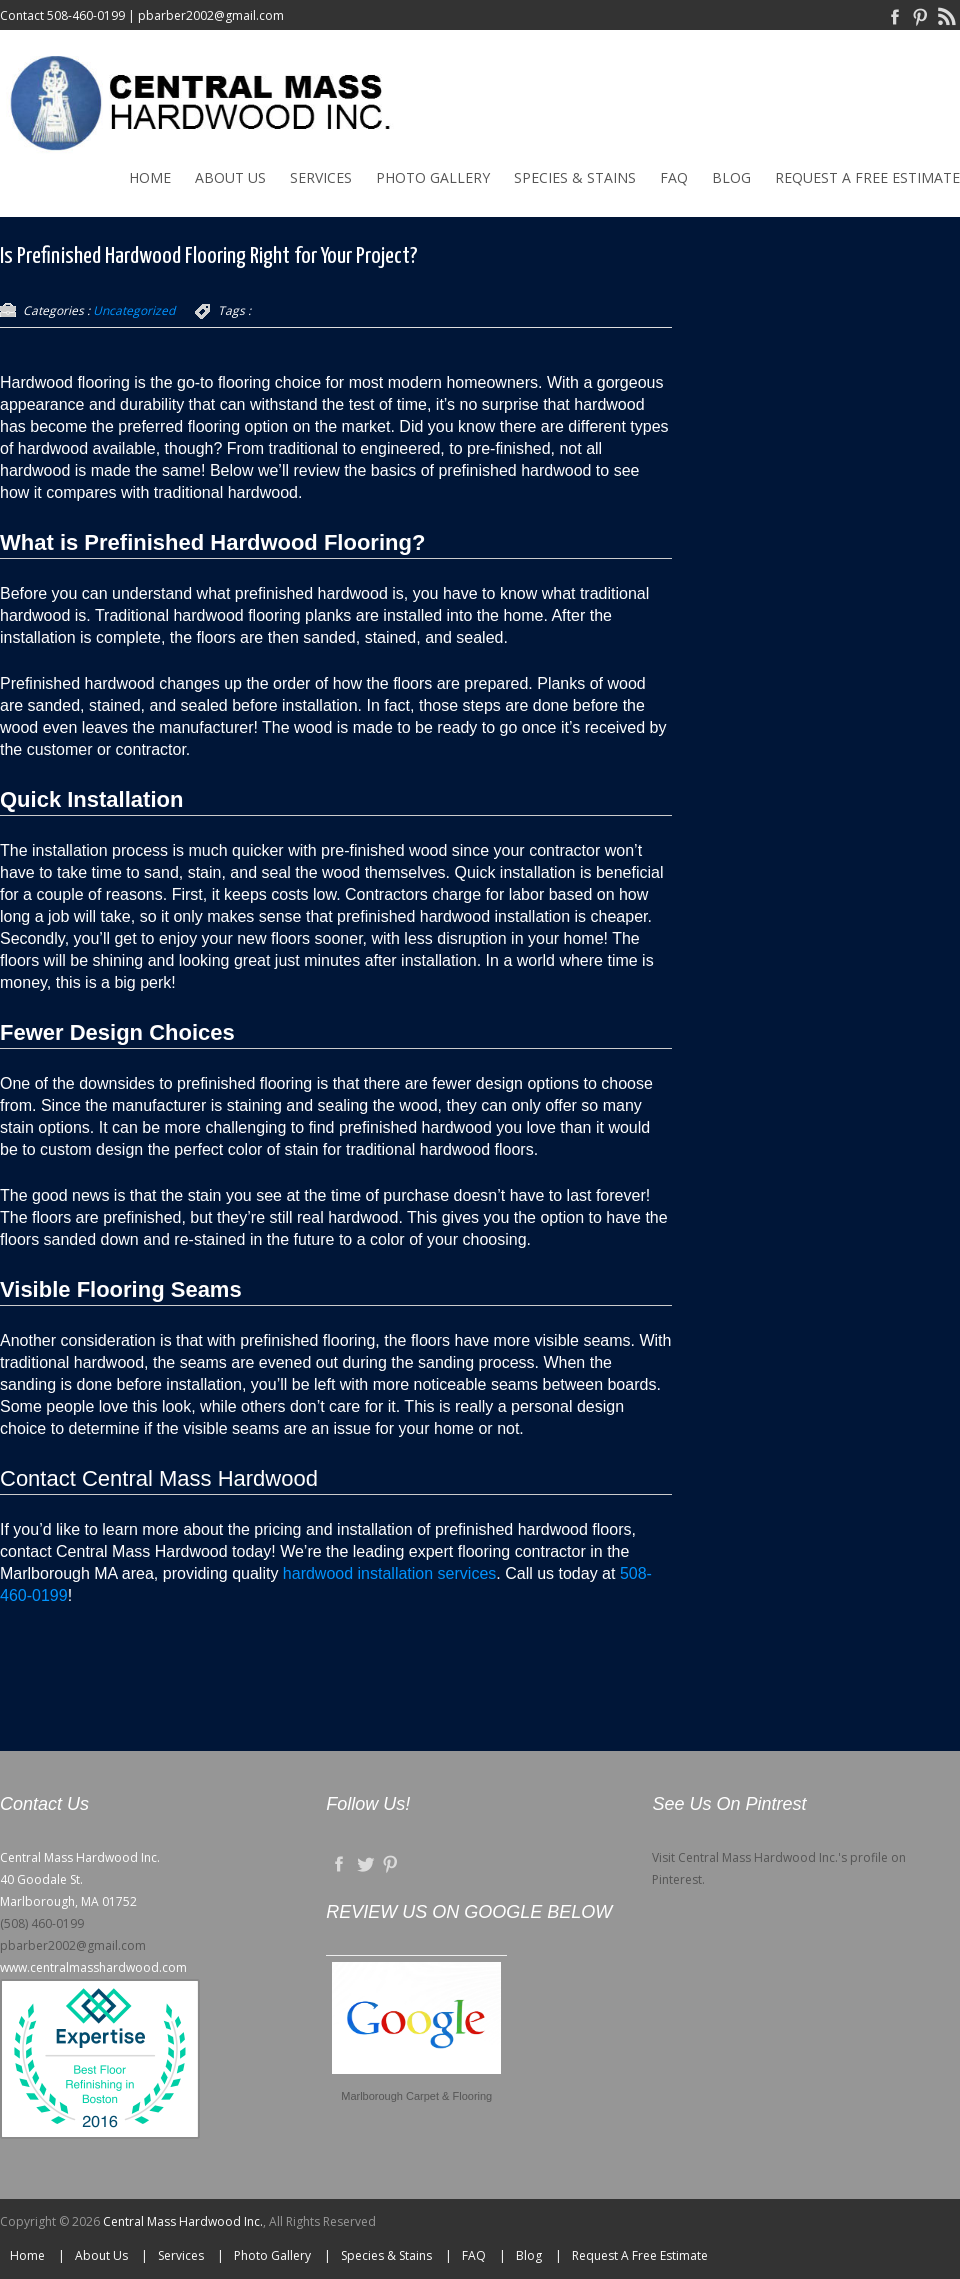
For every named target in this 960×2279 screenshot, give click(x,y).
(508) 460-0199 (42, 1923)
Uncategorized (134, 310)
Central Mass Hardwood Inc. (183, 2221)
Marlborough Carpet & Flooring (416, 2096)
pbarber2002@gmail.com (211, 15)
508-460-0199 (86, 15)
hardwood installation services (389, 1573)
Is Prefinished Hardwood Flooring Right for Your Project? (209, 256)
